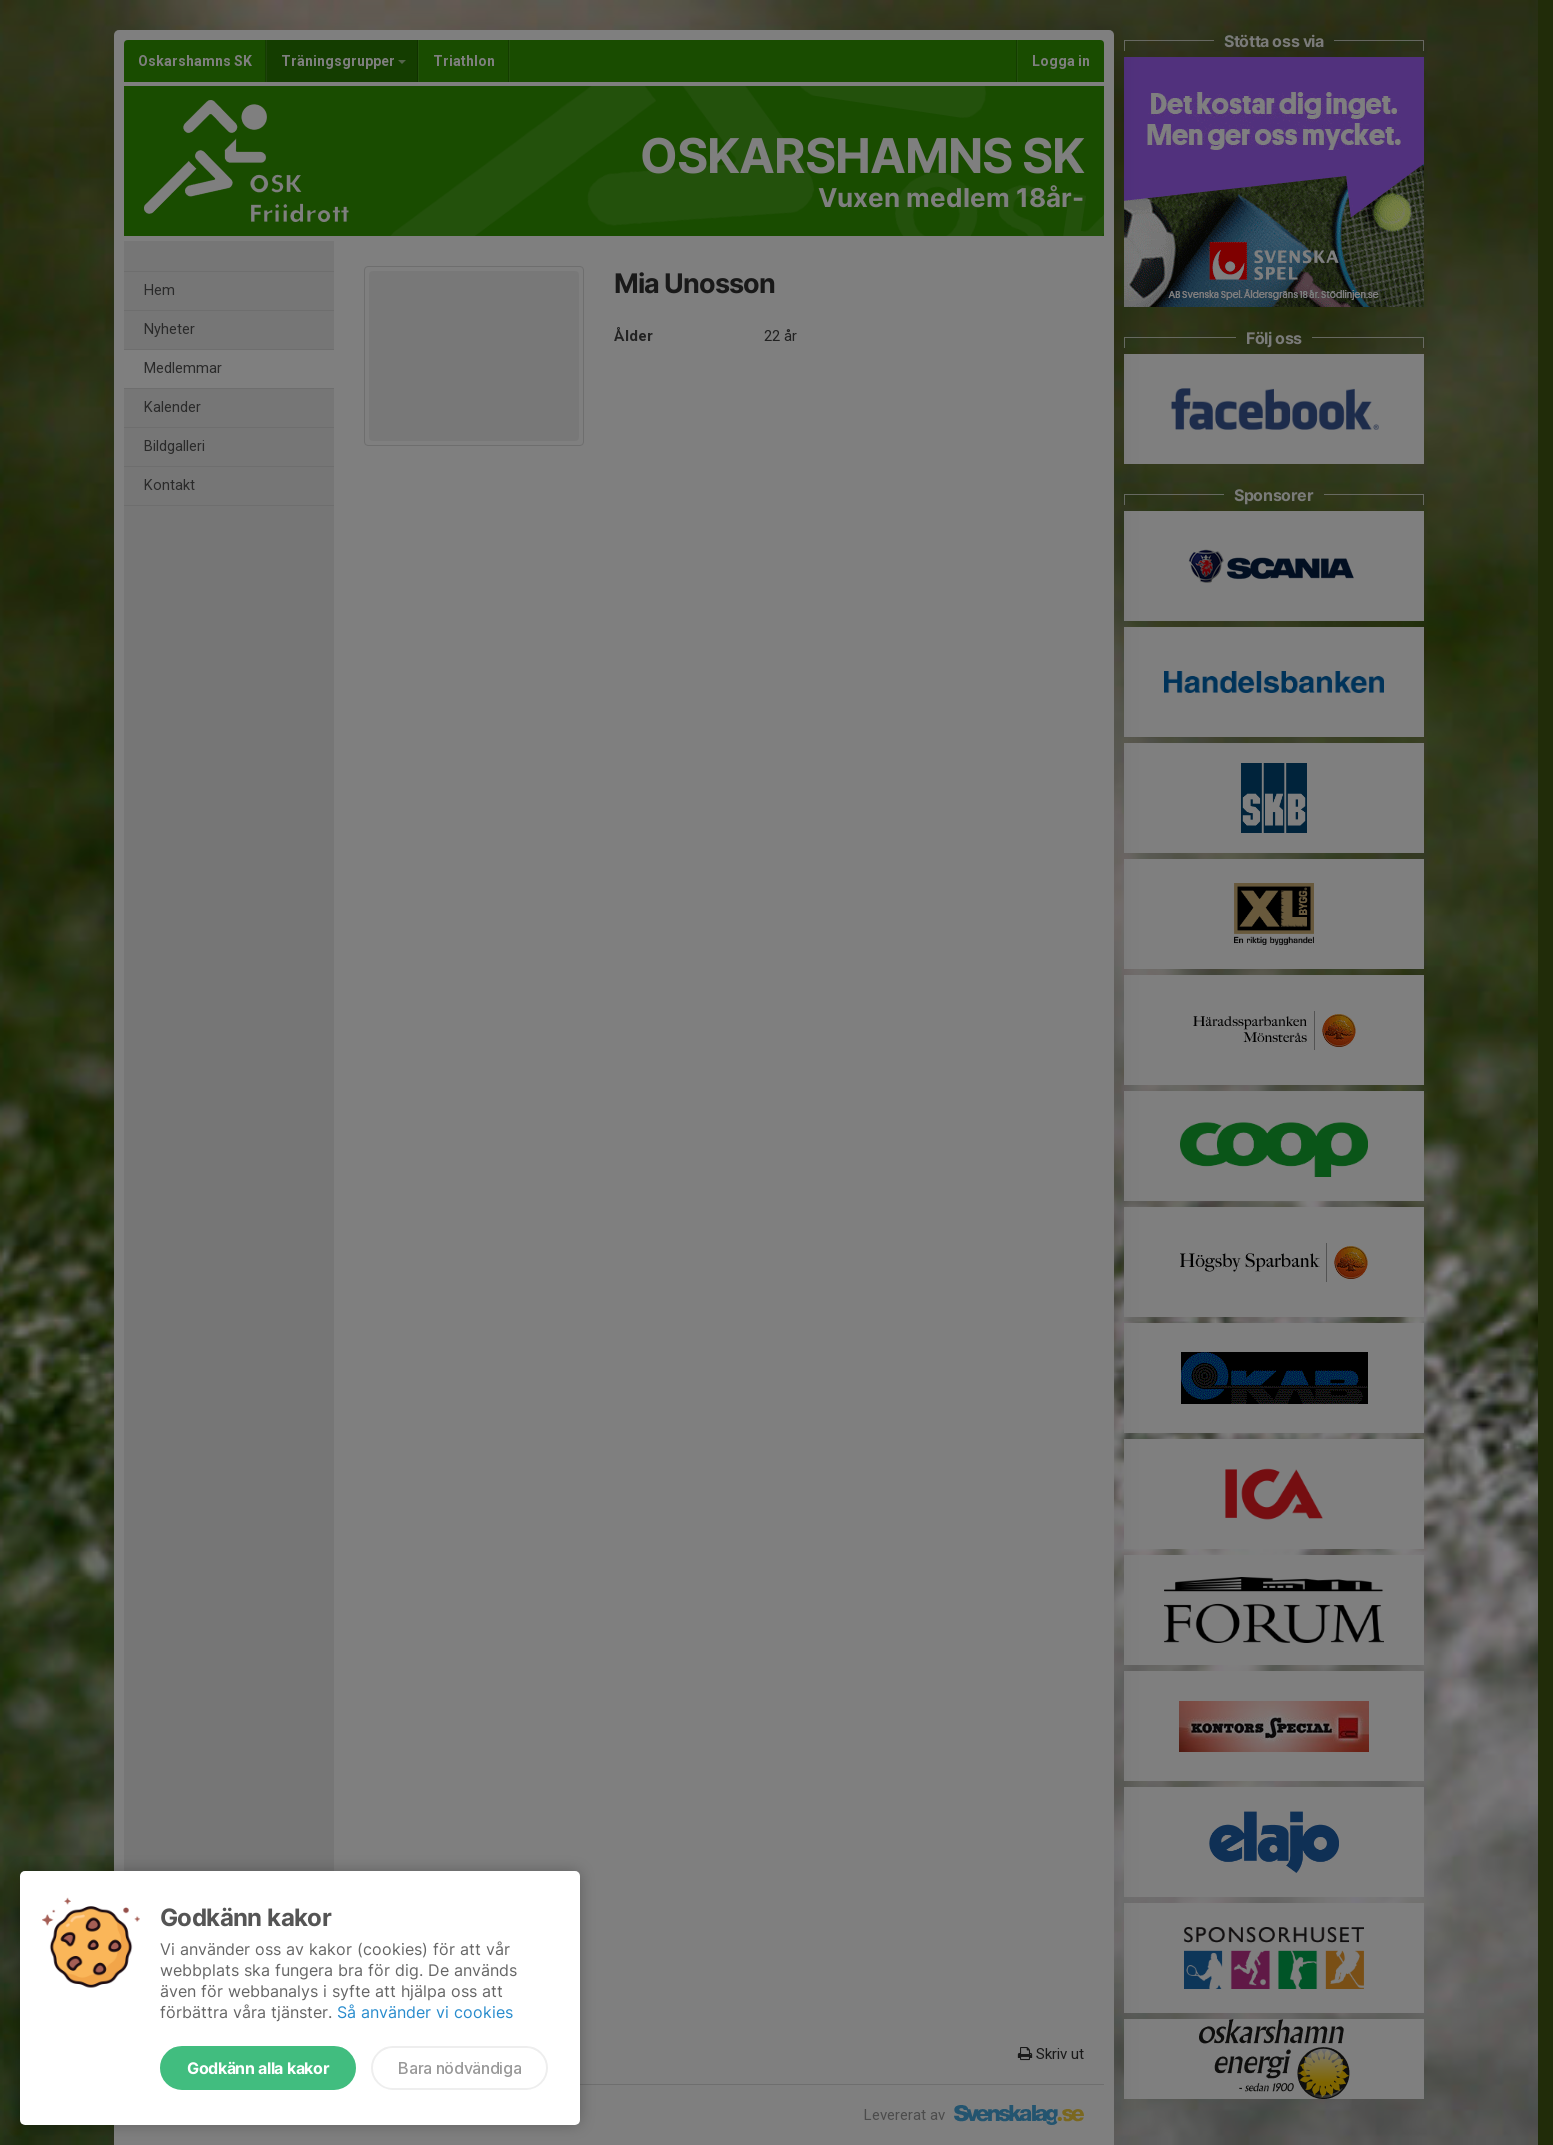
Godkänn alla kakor (258, 2068)
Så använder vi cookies (425, 2012)
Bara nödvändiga (459, 2068)
